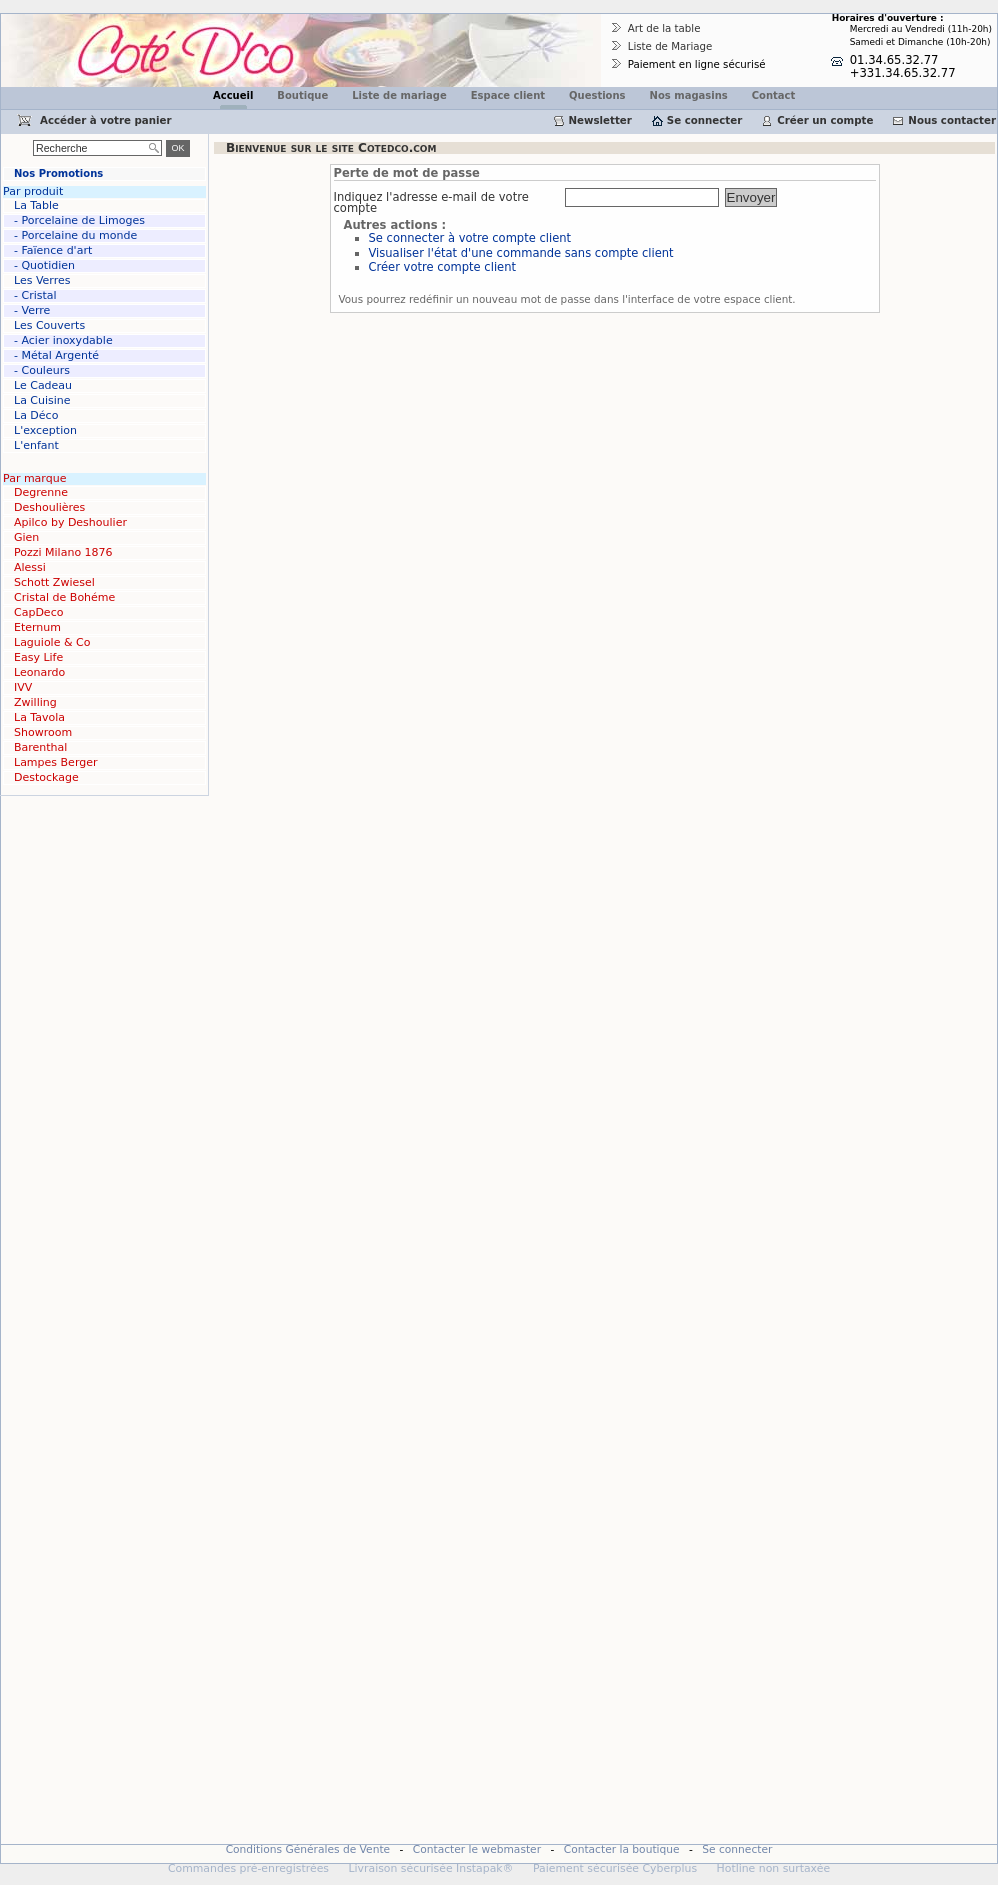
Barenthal (40, 747)
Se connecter (704, 120)
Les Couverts (49, 325)
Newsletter (600, 120)
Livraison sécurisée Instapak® (430, 1868)
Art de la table (664, 28)
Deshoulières (49, 507)
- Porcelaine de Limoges (79, 220)
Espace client (508, 95)
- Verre (32, 310)
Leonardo (39, 672)
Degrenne (41, 492)
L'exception (45, 430)
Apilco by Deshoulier (70, 522)
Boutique (302, 95)
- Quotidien (44, 265)
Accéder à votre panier (106, 120)
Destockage (46, 777)
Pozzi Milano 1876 (63, 552)
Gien (26, 537)
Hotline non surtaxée (774, 1868)
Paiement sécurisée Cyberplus (615, 1868)
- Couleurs (42, 370)
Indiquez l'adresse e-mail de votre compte (431, 203)
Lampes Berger (55, 762)
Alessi (30, 567)
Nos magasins (689, 95)
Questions (597, 95)
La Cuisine (42, 400)
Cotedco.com (43, 20)
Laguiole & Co (52, 642)
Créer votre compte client (442, 267)
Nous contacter (952, 120)
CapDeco (38, 612)
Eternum (37, 627)
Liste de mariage (399, 95)
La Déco (36, 415)
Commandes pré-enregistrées (248, 1868)
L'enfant (36, 445)
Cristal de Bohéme (64, 597)
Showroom (43, 732)
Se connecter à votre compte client (470, 238)
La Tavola (39, 717)
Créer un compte (825, 120)
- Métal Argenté (56, 355)
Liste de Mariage (670, 46)
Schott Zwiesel (54, 582)
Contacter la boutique (622, 1849)
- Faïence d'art (53, 250)
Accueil (233, 95)
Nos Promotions (58, 173)
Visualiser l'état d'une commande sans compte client (521, 253)
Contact (774, 95)
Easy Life (38, 657)
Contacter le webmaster (477, 1849)
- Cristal (35, 295)
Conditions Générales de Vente (308, 1849)
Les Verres (42, 280)
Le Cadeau (43, 385)
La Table (36, 205)
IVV (23, 687)
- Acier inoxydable (63, 340)
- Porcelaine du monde (75, 235)
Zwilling (35, 702)
